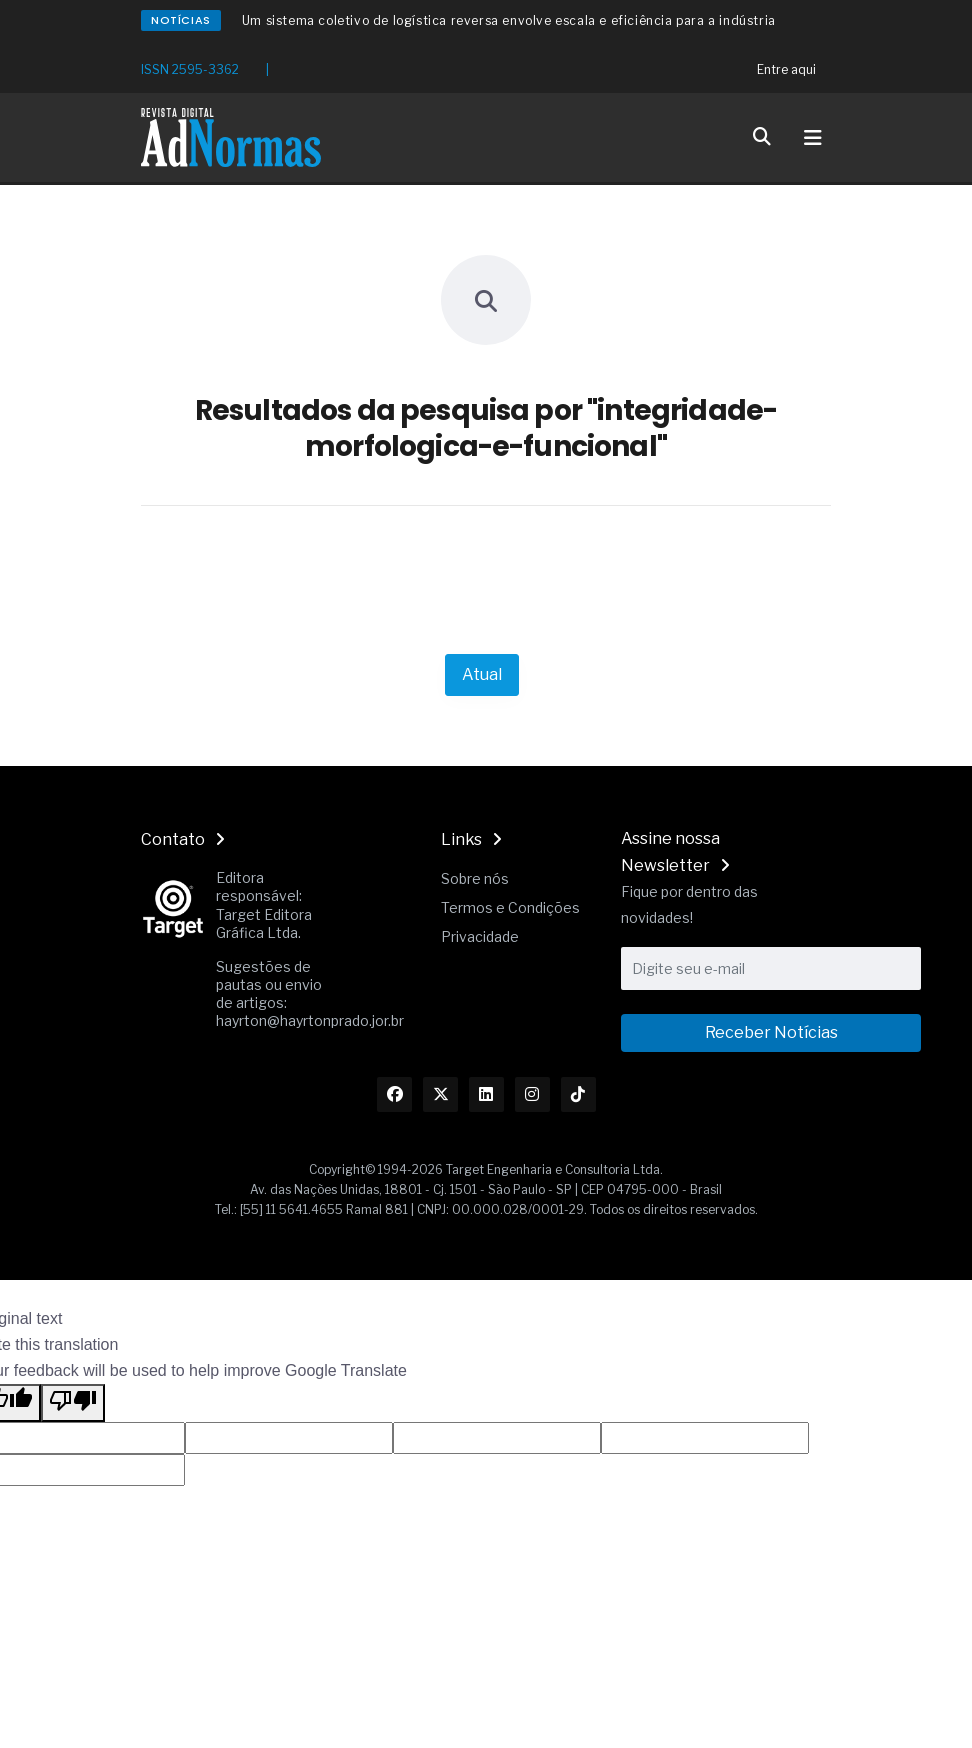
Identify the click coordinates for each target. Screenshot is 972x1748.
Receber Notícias (771, 1032)
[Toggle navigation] (813, 138)
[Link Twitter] (440, 1094)
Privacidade (480, 936)
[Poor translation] (73, 1403)
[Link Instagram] (532, 1094)
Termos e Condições (510, 907)
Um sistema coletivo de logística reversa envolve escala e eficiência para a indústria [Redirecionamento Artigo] (509, 20)
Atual (482, 674)
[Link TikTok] (578, 1094)
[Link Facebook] (394, 1094)
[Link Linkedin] (486, 1094)
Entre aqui (786, 69)
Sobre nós (475, 878)
